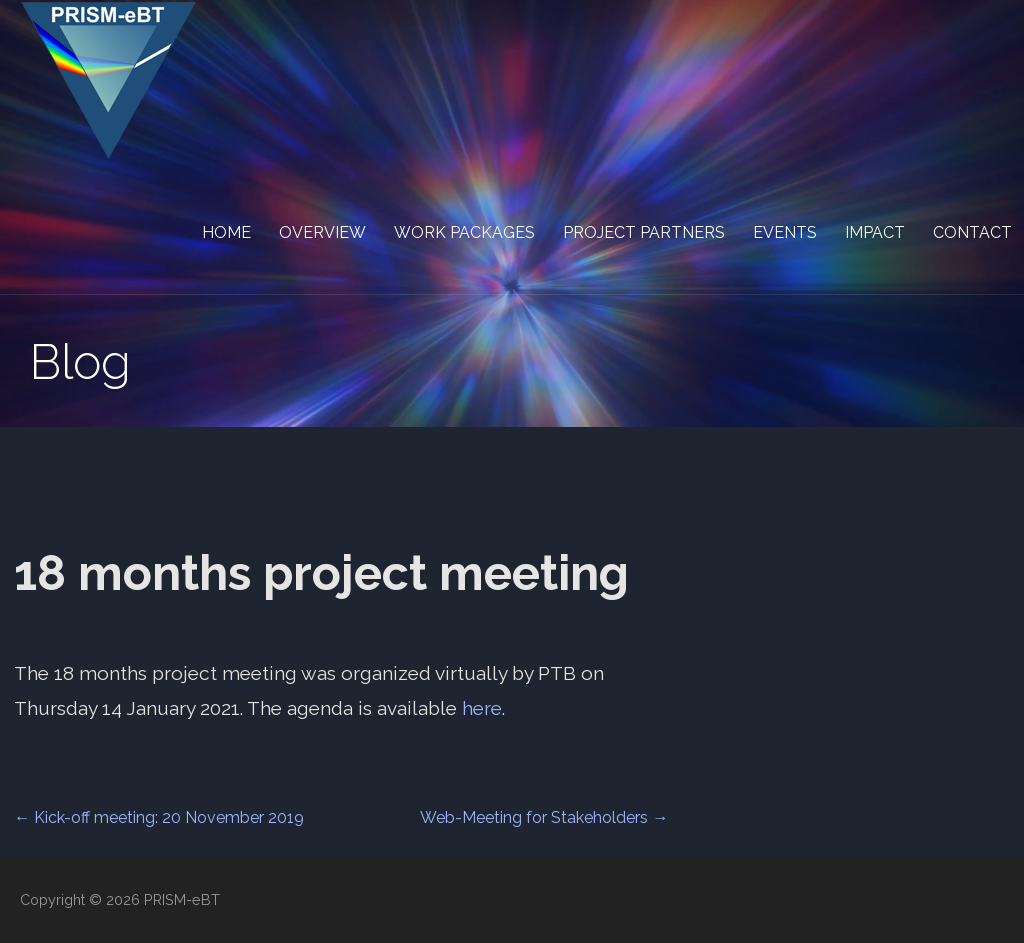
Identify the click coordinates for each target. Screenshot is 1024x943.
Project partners (644, 232)
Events (785, 232)
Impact (875, 232)
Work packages (464, 232)
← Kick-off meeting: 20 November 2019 (159, 817)
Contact (972, 232)
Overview (322, 232)
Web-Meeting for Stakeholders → (544, 817)
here (482, 708)
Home (226, 232)
